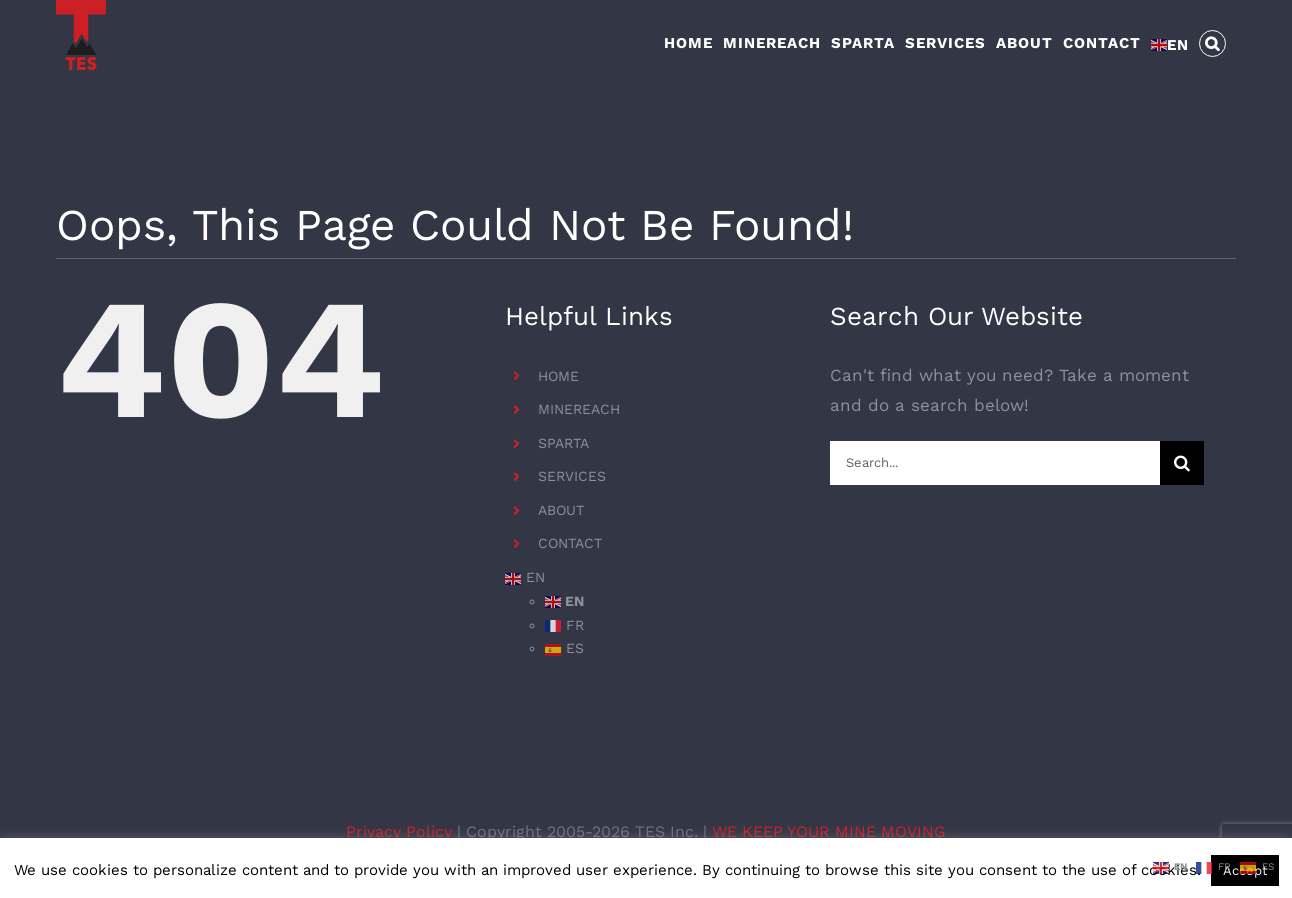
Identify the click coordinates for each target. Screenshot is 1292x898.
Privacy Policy (401, 831)
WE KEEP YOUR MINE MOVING (829, 831)
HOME (558, 389)
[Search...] (994, 476)
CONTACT (570, 556)
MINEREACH (579, 422)
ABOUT (561, 523)
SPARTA (563, 456)
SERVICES (572, 489)
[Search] (1182, 476)
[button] (1213, 42)
